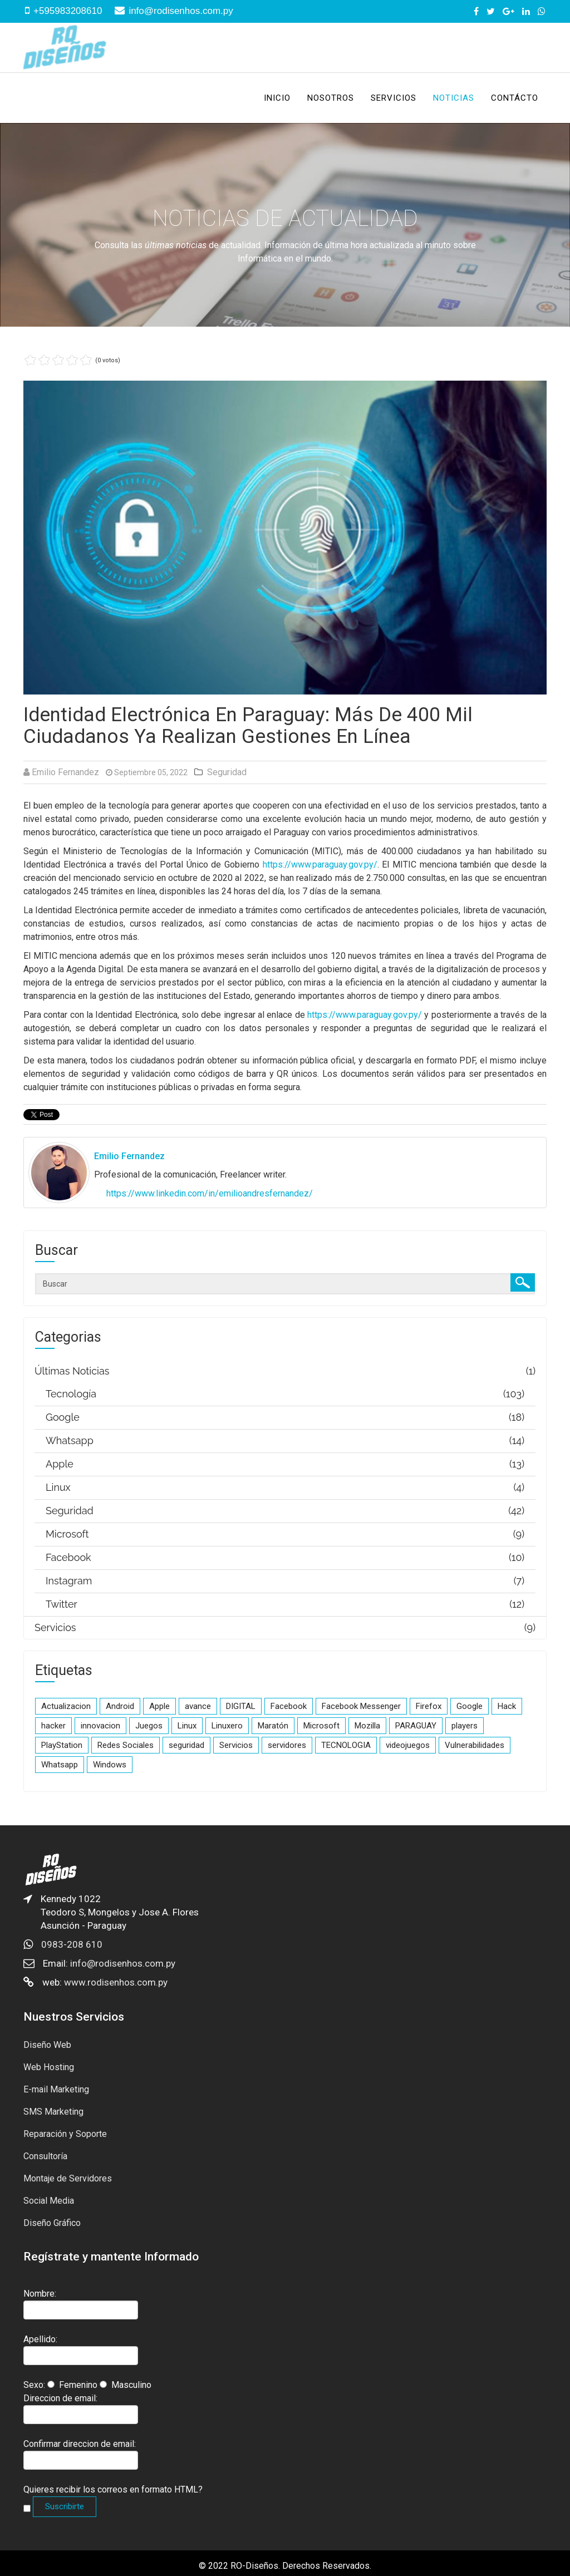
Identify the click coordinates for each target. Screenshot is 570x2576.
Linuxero (227, 1726)
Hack (507, 1706)
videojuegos (408, 1745)
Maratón (273, 1726)
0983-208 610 (71, 1944)
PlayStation (61, 1745)
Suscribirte (64, 2506)
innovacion (100, 1726)
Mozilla (367, 1726)
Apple (159, 1706)
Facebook (289, 1706)
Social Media (48, 2200)
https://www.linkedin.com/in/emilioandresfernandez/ (209, 1193)
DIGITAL (240, 1706)
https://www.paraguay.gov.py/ (320, 864)
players (464, 1726)
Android (120, 1706)
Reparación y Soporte (65, 2134)
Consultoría (45, 2156)
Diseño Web (47, 2045)
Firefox (428, 1706)
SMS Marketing (53, 2111)
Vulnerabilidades (474, 1745)
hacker (53, 1726)
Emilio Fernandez (65, 772)
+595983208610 (67, 11)
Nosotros (330, 98)
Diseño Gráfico (52, 2223)
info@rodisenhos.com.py (181, 11)
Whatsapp (59, 1765)
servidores (287, 1745)
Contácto (514, 98)
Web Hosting (48, 2067)
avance (198, 1706)
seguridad (186, 1745)
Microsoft (321, 1726)
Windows (109, 1765)
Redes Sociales (125, 1745)
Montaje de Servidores (67, 2178)
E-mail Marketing (56, 2089)
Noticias (453, 98)
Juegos (149, 1726)
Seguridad (227, 772)
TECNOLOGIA (346, 1745)
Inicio (277, 98)
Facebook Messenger (361, 1706)
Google (469, 1706)
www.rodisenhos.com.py (116, 1982)
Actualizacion (66, 1706)
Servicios (393, 98)
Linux (187, 1726)
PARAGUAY (415, 1726)
